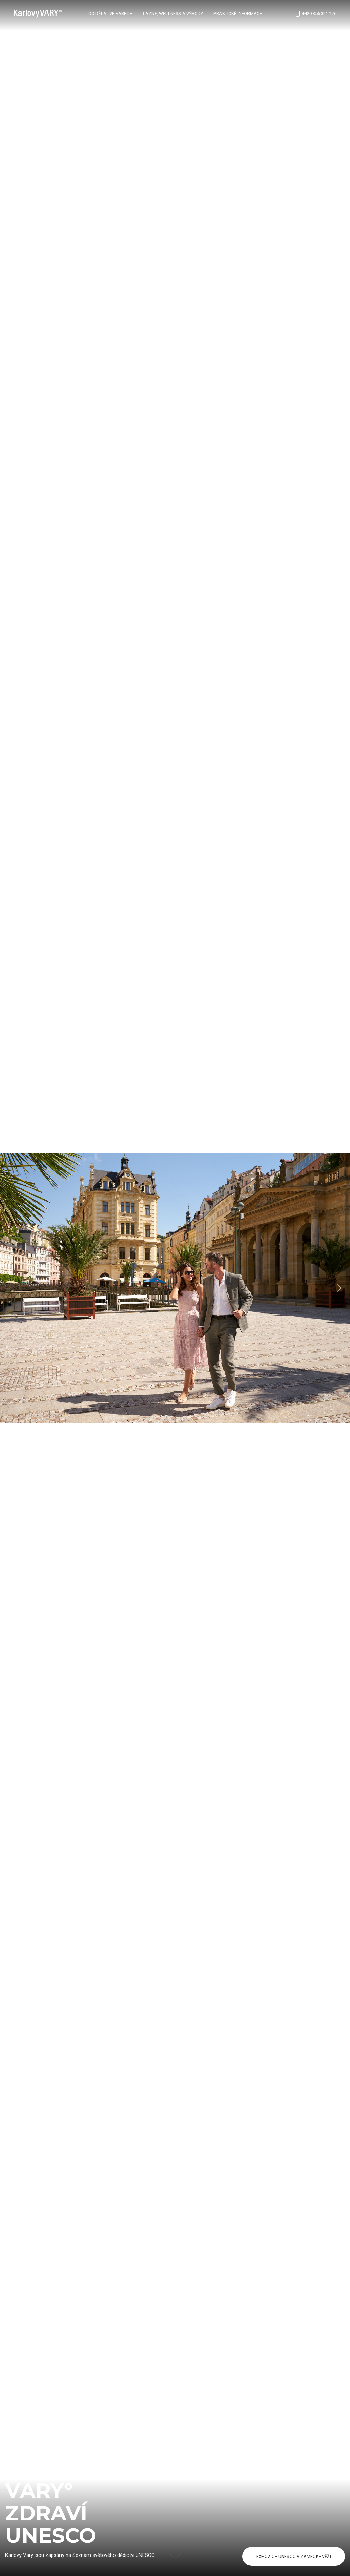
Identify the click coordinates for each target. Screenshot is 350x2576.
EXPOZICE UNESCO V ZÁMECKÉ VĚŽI (293, 2556)
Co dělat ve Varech (110, 13)
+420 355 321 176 (315, 13)
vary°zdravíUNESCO (50, 2513)
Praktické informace (237, 13)
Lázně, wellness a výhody (173, 13)
